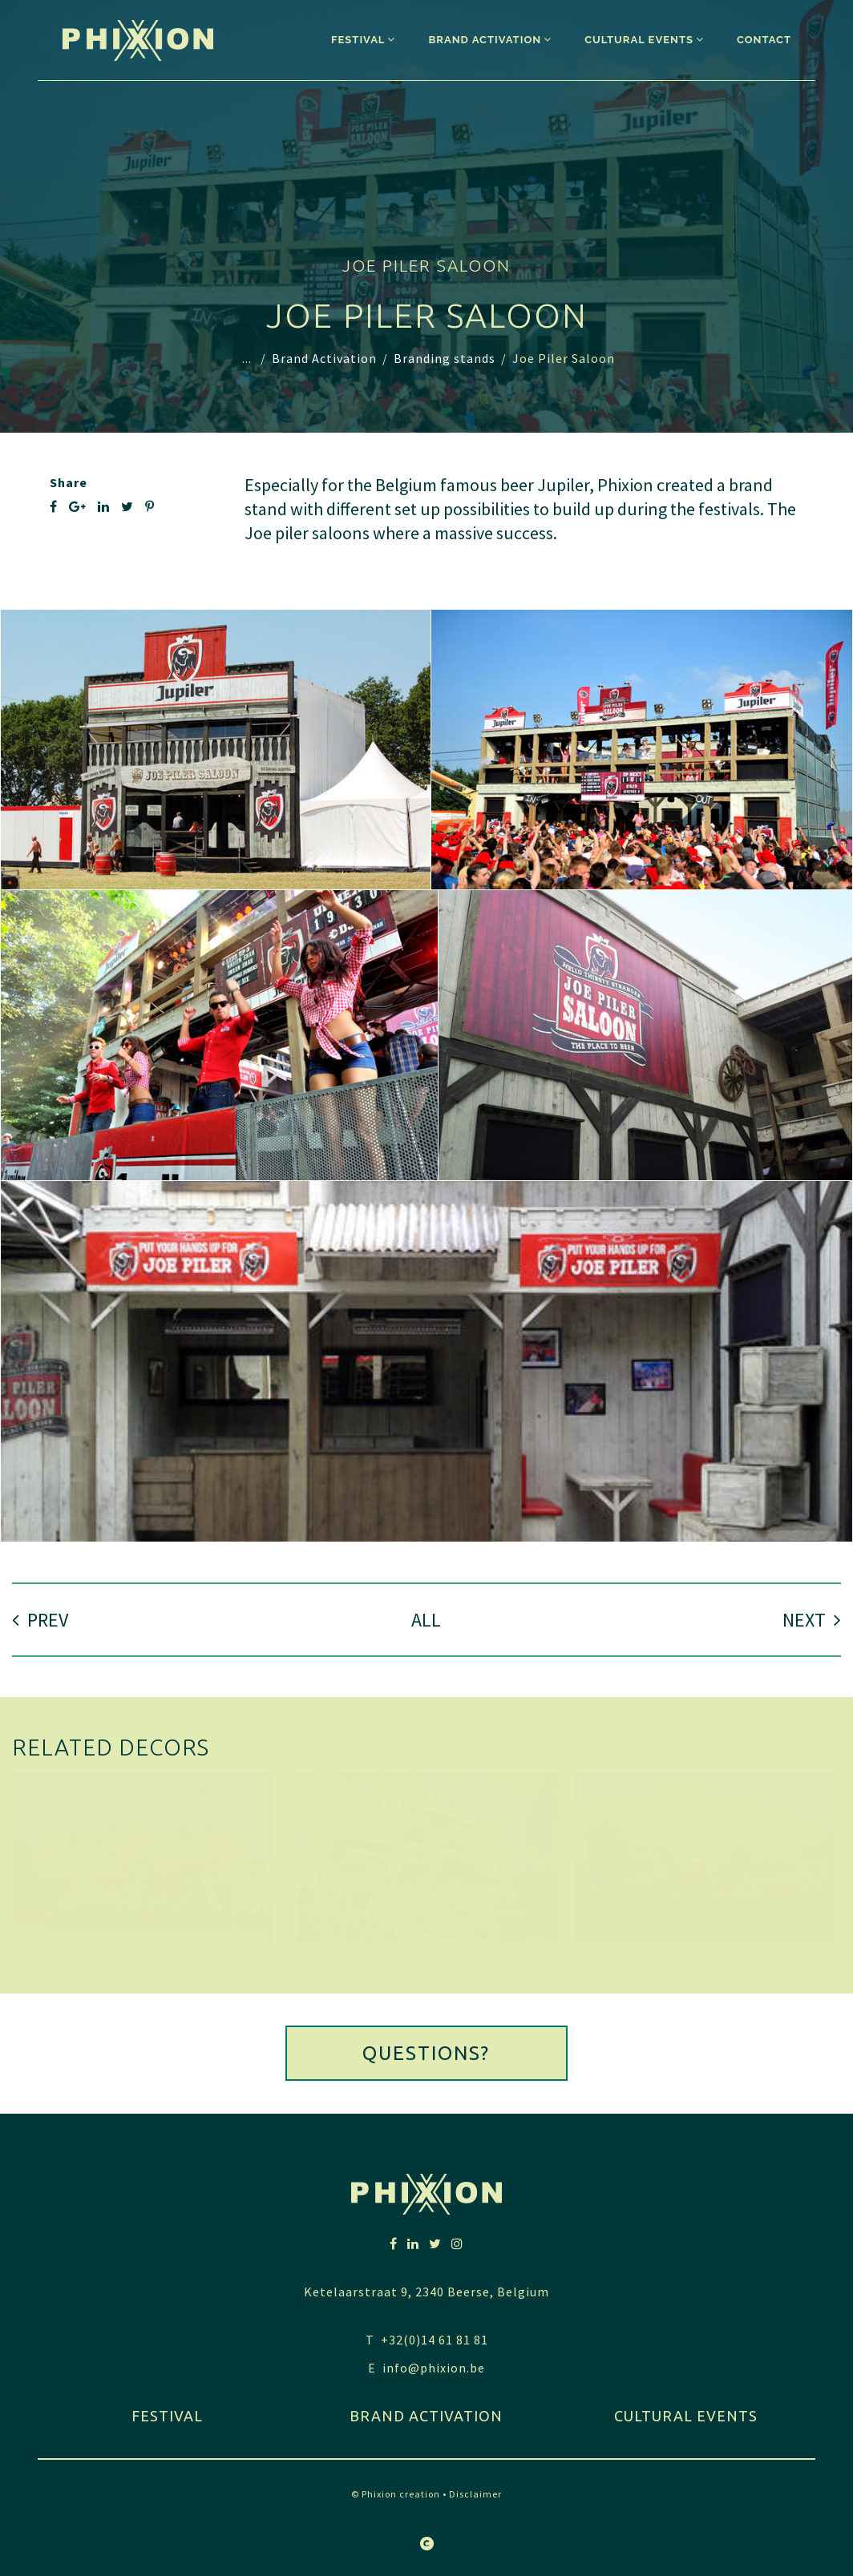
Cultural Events (686, 2416)
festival (167, 2416)
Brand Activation (324, 358)
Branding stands (444, 358)
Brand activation (426, 2416)
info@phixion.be (433, 2368)
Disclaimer (475, 2494)
